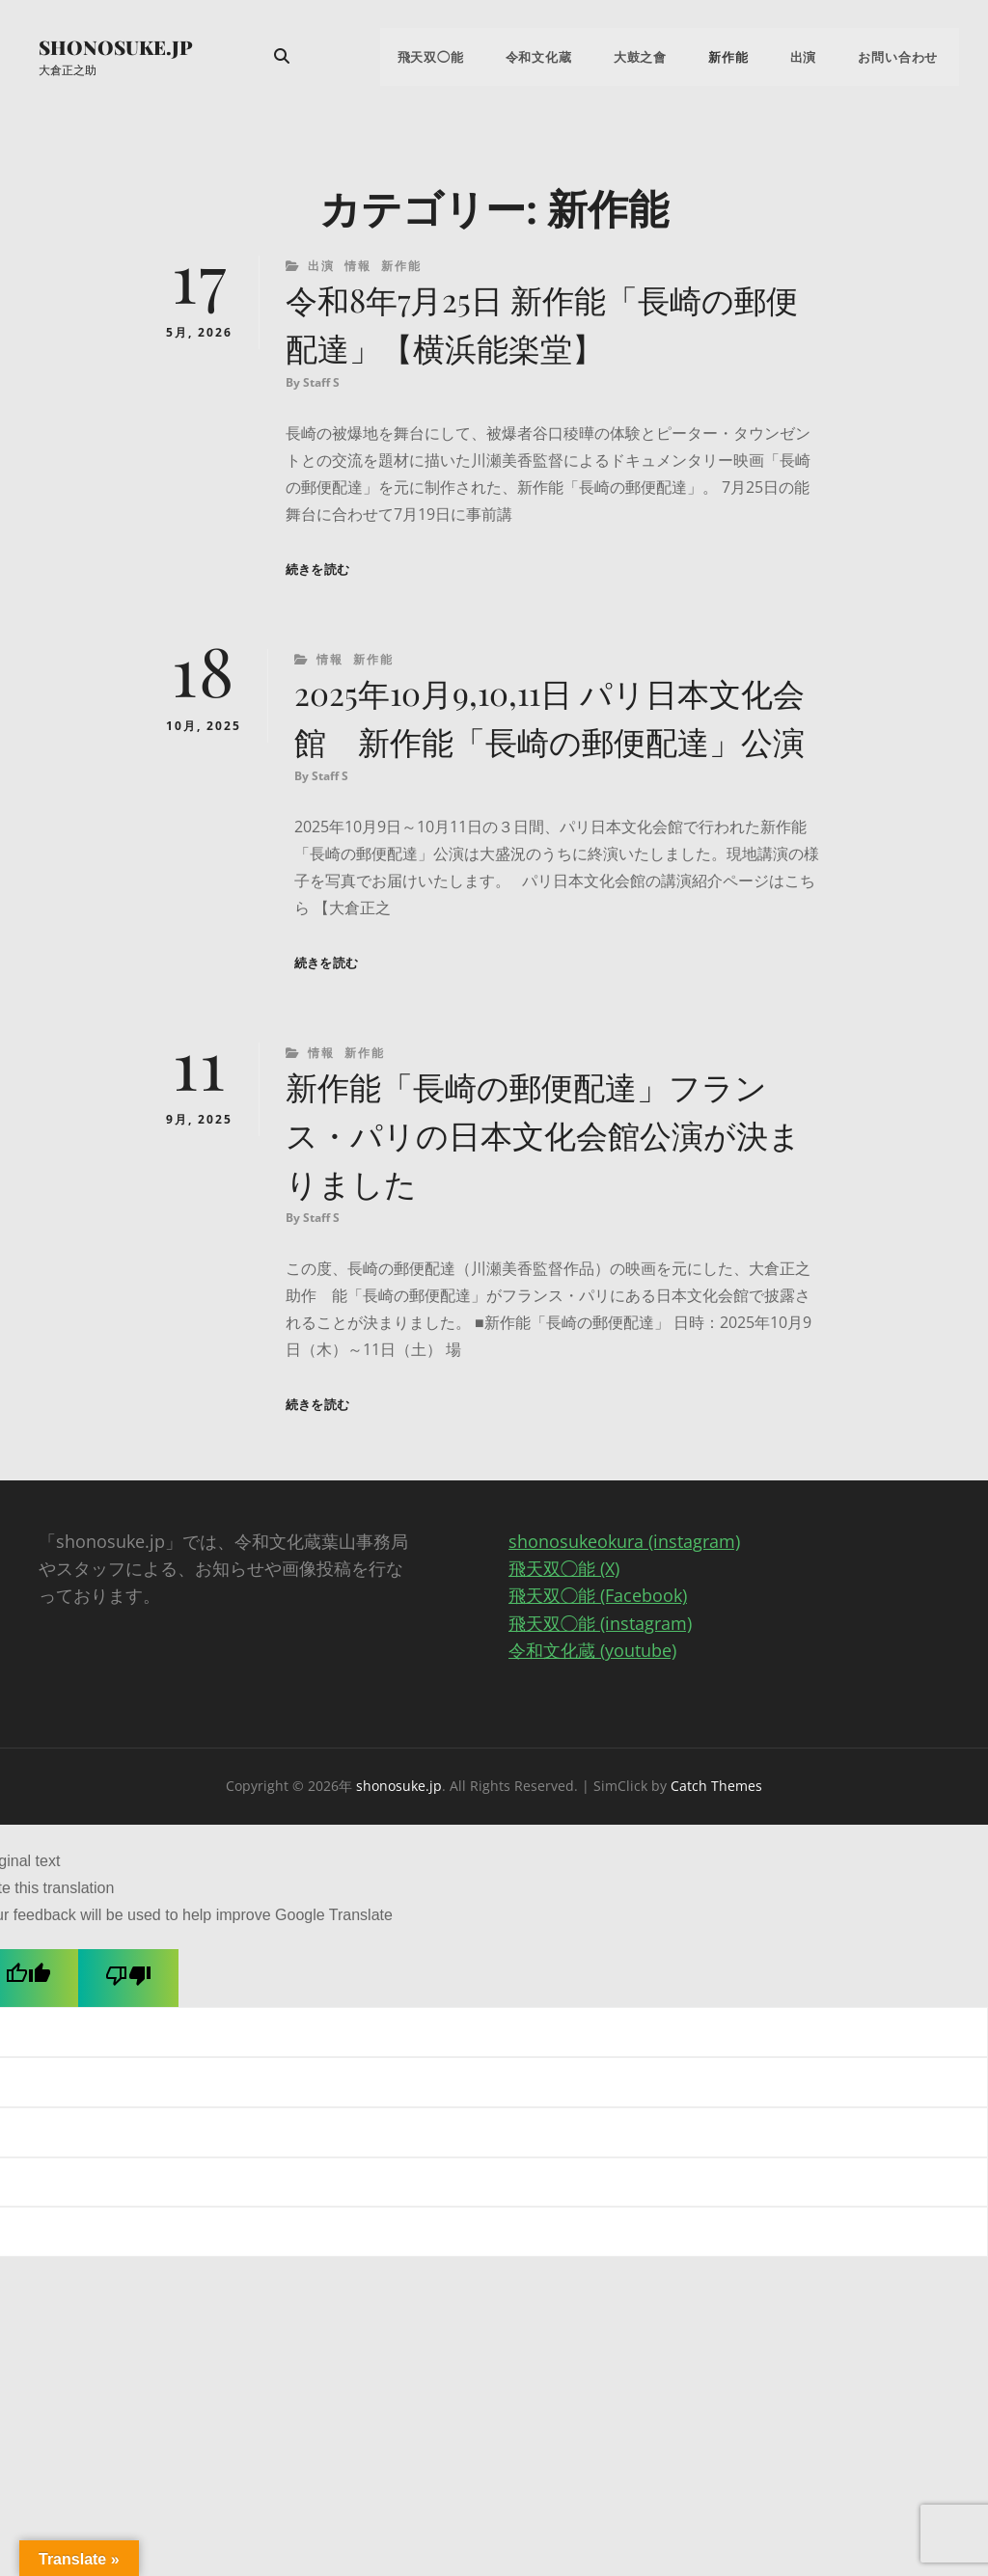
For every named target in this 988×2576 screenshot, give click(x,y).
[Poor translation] (128, 2042)
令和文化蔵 (568, 58)
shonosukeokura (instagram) (624, 1606)
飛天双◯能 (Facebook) (597, 1660)
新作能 (746, 58)
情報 (357, 267)
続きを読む (317, 575)
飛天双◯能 (466, 58)
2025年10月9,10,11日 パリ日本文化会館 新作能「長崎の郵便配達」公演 (555, 748)
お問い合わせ (903, 58)
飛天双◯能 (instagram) (600, 1687)
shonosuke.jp (116, 48)
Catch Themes (716, 1850)
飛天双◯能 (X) (563, 1633)
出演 (814, 58)
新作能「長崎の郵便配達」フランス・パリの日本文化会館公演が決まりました (548, 1196)
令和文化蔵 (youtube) (592, 1714)
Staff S (321, 388)
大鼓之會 (664, 58)
